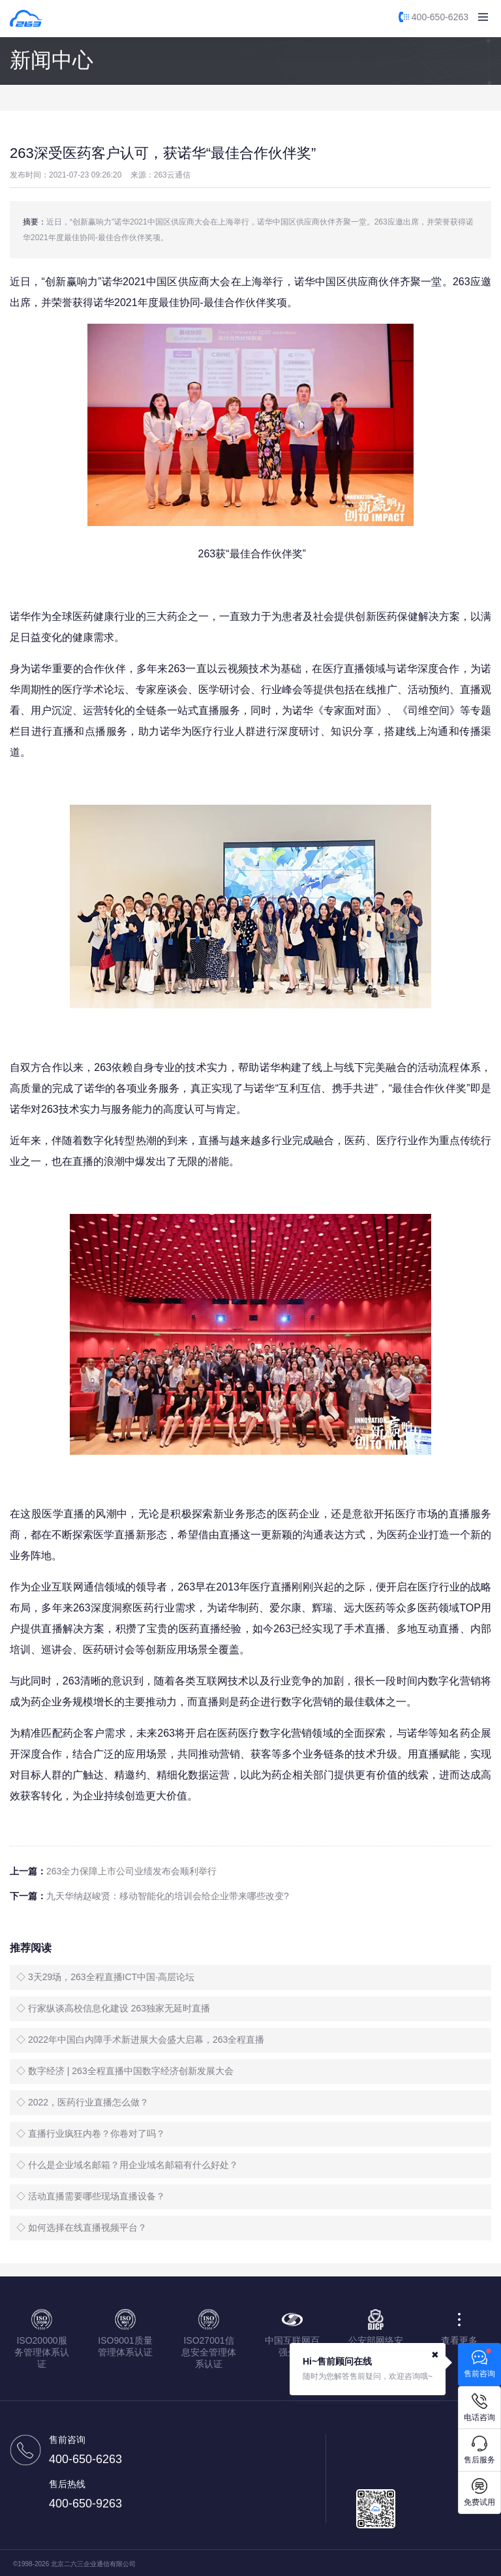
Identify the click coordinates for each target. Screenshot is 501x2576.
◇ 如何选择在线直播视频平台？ (81, 2227)
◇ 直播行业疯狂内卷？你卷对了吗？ (90, 2133)
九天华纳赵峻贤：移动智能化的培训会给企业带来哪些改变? (167, 1896)
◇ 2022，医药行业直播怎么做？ (82, 2102)
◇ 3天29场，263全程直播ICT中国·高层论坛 (105, 1977)
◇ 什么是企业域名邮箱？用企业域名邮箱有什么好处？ (127, 2165)
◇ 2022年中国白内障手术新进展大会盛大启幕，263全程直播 (140, 2039)
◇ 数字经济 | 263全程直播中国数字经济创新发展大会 (125, 2071)
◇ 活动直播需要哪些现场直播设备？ (90, 2196)
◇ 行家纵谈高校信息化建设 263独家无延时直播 (113, 2008)
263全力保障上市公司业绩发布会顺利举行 (131, 1871)
